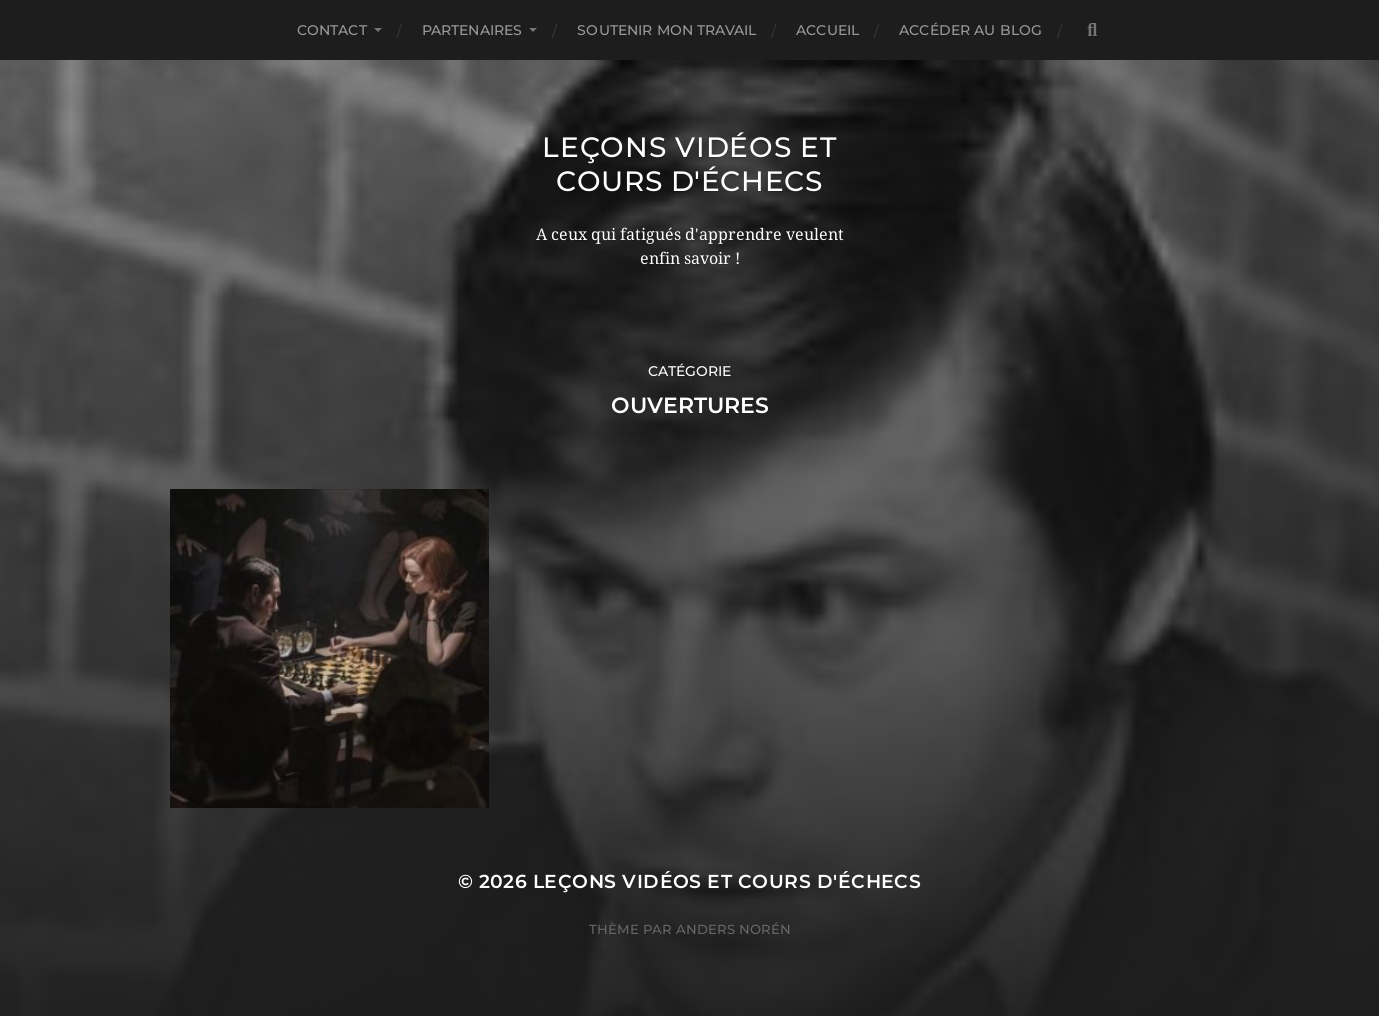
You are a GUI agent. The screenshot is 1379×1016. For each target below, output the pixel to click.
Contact (332, 30)
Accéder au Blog (970, 30)
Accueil (827, 30)
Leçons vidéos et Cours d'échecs (689, 164)
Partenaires (472, 30)
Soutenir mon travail (666, 30)
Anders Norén (733, 929)
